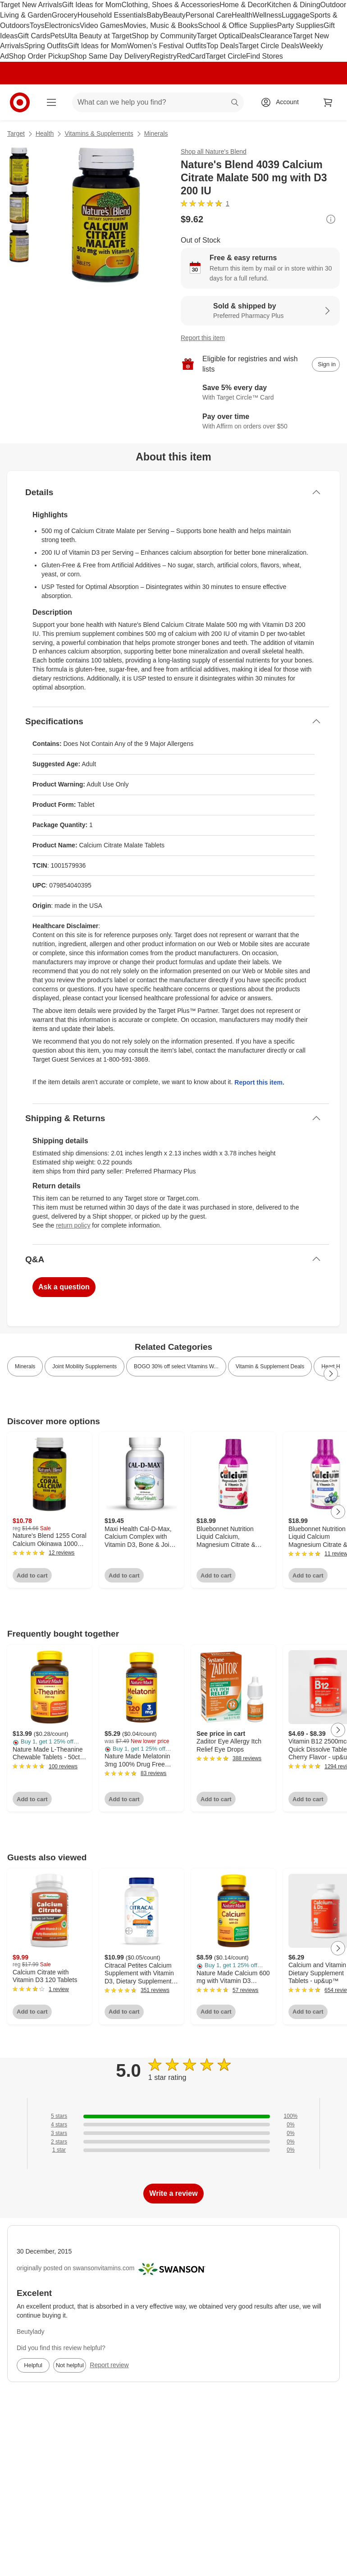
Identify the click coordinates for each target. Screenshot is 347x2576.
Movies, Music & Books (160, 25)
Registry (164, 56)
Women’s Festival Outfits (166, 46)
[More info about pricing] (331, 219)
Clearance (276, 36)
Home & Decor (243, 5)
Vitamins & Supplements (98, 133)
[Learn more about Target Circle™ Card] (260, 392)
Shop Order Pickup (39, 56)
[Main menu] (51, 102)
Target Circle (225, 56)
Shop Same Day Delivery (110, 56)
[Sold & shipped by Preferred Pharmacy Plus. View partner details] (260, 311)
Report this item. (259, 1082)
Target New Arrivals (31, 5)
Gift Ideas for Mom (92, 5)
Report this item (203, 337)
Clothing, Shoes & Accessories (170, 5)
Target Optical (218, 36)
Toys (37, 25)
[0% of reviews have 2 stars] (173, 2142)
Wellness (267, 15)
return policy (73, 1225)
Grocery (65, 15)
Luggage (296, 15)
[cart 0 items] (328, 102)
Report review (109, 2365)
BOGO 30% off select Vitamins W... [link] (176, 1366)
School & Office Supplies (237, 25)
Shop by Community (164, 36)
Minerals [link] (25, 1366)
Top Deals (222, 46)
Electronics (62, 25)
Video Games (101, 25)
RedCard (191, 56)
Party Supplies (300, 25)
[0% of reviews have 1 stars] (173, 2150)
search (235, 103)
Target (16, 133)
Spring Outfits (46, 46)
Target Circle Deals (268, 46)
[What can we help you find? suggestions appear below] (158, 102)
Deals (250, 36)
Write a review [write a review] (173, 2193)
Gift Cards (34, 36)
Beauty (174, 15)
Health (242, 15)
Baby (155, 15)
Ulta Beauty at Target (98, 36)
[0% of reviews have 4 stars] (173, 2125)
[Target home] (20, 102)
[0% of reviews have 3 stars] (173, 2133)
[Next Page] (331, 1373)
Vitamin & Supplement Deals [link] (270, 1366)
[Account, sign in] (283, 102)
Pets (57, 36)
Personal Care (209, 15)
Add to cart (32, 1575)
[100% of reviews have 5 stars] (173, 2116)
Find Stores (264, 56)
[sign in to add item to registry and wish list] (326, 364)
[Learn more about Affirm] (260, 421)
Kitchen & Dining (293, 5)
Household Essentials (112, 15)
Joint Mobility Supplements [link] (84, 1366)
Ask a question (64, 1287)
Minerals (156, 133)
